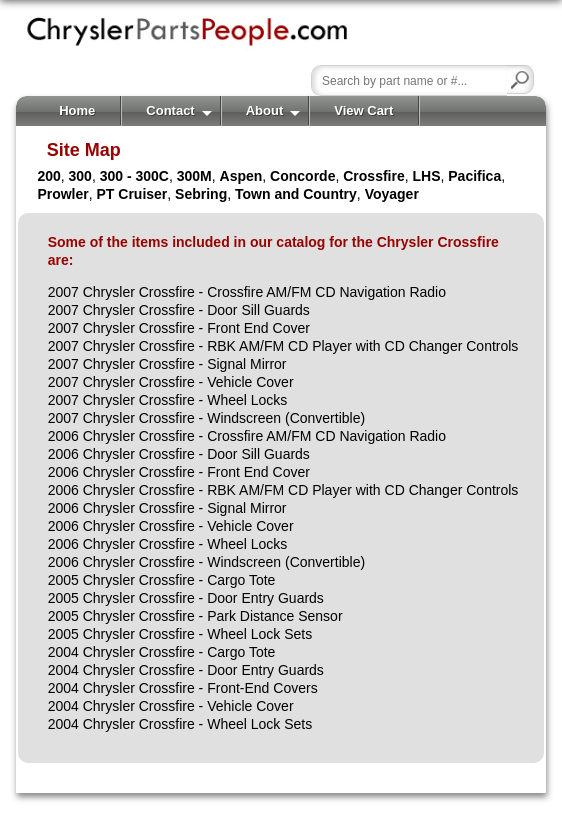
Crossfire (373, 176)
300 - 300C (134, 176)
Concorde (302, 176)
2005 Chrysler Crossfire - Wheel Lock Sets (180, 634)
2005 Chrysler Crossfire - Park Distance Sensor (195, 616)
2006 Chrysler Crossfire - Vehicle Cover (171, 526)
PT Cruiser (132, 194)
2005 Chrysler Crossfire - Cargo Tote (162, 580)
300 (80, 176)
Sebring (201, 194)
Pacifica (474, 176)
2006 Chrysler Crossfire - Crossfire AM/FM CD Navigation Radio (247, 436)
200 (48, 176)
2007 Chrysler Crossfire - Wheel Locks (168, 400)
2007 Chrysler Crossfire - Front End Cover (179, 328)
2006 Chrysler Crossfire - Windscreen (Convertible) (206, 562)
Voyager (392, 194)
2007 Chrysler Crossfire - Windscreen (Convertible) (206, 418)
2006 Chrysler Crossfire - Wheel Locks (168, 544)
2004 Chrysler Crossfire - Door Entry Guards (186, 670)
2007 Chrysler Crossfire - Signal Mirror (167, 364)
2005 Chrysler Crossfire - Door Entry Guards (186, 598)
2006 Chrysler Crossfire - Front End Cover (179, 472)
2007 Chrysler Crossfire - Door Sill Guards (179, 310)
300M (194, 176)
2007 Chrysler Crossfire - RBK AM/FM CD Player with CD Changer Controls (283, 346)
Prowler (62, 194)
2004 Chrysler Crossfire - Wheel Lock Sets (180, 724)
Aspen (241, 176)
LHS (426, 176)
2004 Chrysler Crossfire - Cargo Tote (162, 652)
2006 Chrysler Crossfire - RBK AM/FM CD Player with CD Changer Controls (283, 490)
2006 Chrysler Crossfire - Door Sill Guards (179, 454)
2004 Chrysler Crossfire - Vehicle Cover (171, 706)
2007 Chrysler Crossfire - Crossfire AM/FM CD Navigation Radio (247, 292)
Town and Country (296, 194)
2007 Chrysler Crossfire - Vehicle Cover (171, 382)
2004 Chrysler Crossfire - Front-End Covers (183, 688)
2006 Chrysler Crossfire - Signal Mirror (167, 508)
